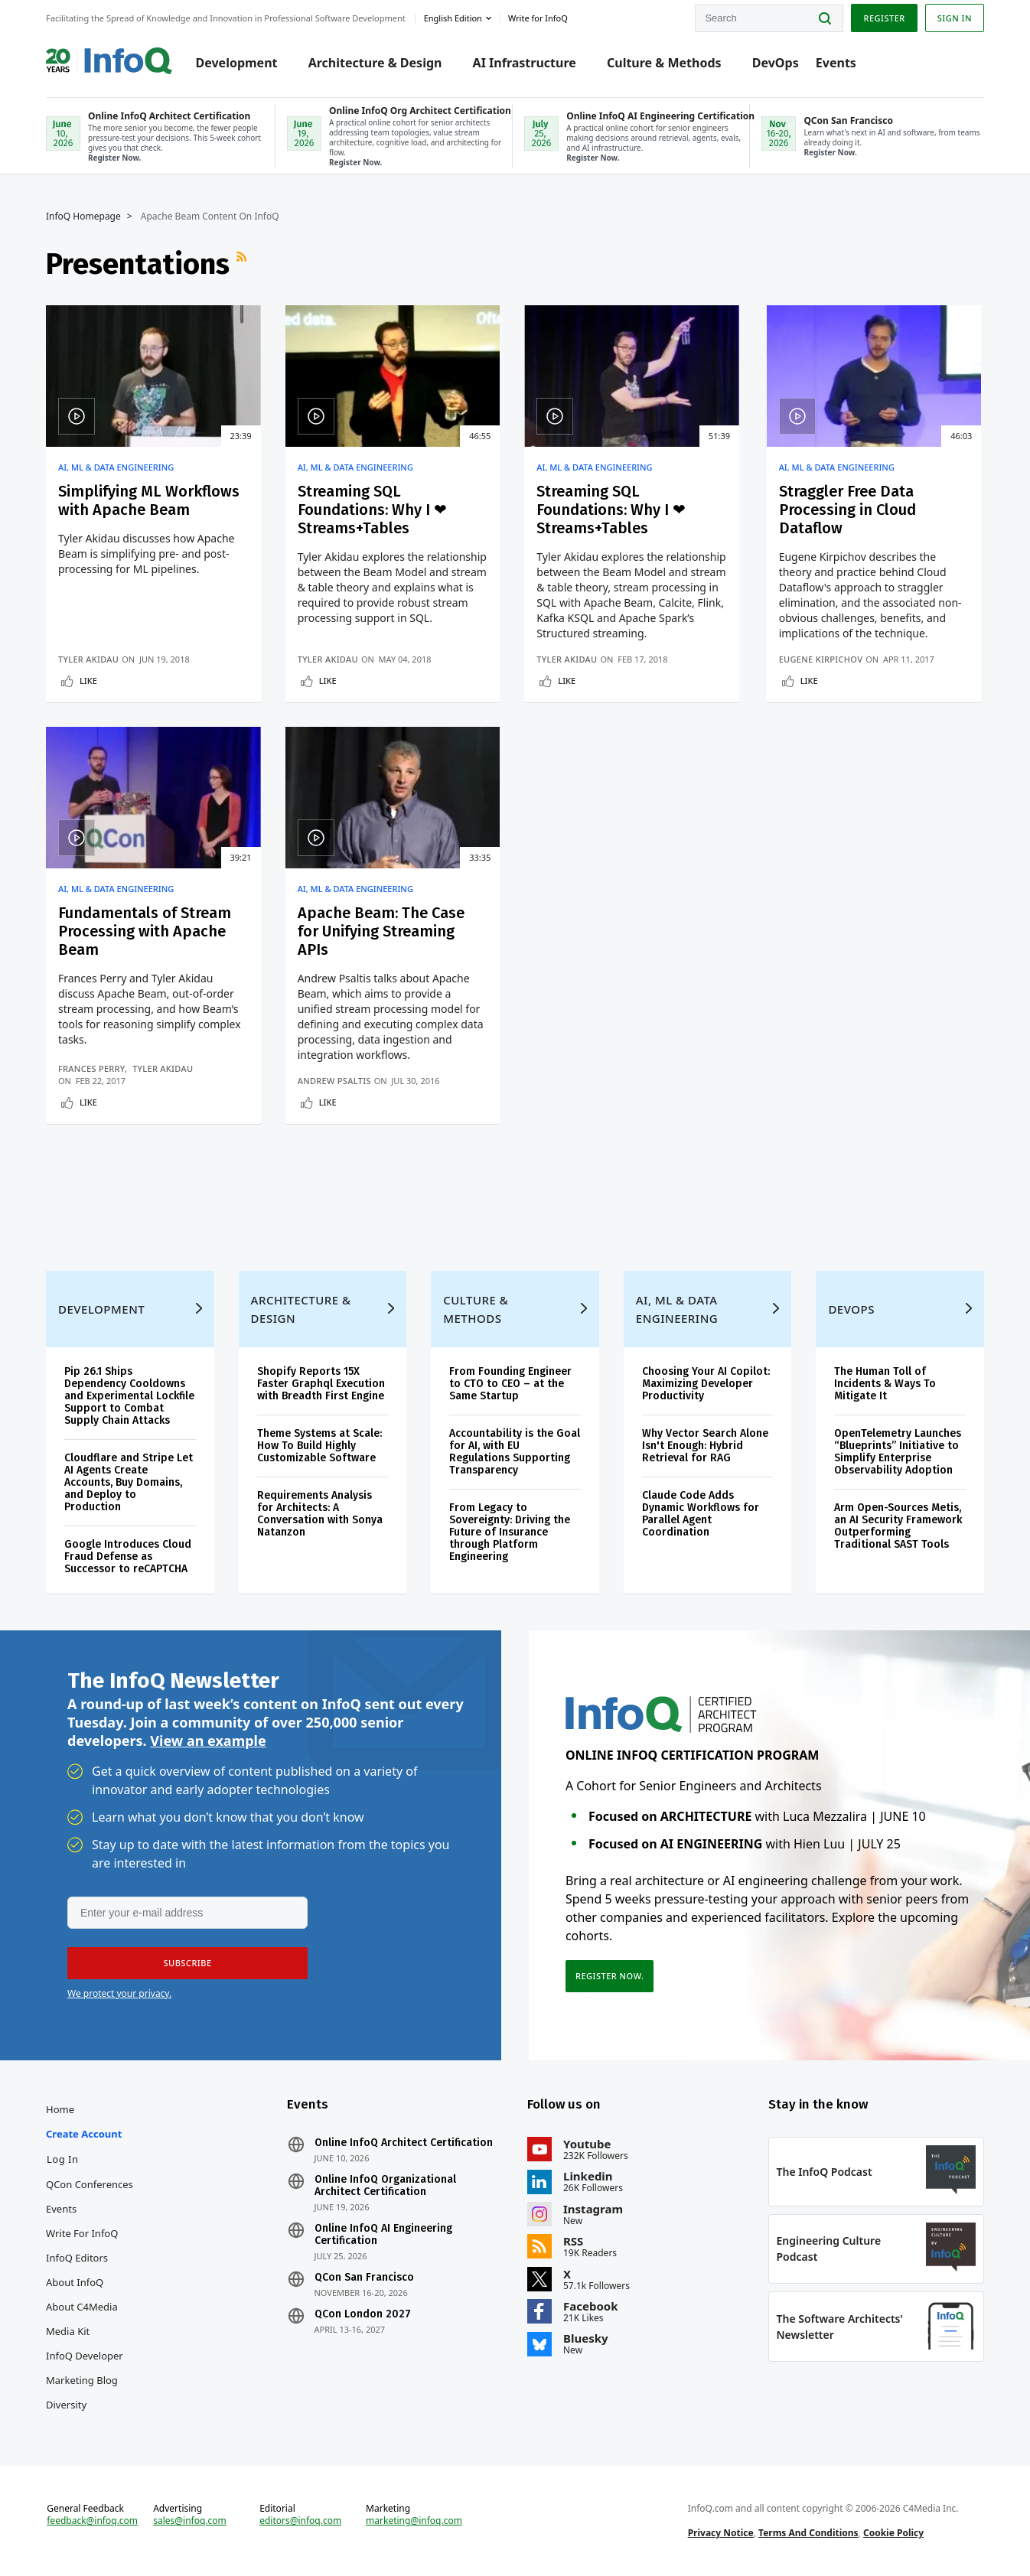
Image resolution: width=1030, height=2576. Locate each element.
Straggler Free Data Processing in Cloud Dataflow (847, 509)
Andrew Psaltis (334, 1080)
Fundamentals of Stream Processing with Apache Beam (144, 931)
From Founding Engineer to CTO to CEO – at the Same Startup (510, 1383)
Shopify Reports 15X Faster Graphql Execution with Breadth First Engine (321, 1383)
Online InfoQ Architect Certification (404, 2143)
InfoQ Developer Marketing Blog (84, 2368)
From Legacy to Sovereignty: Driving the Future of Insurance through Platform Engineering (509, 1532)
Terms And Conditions (808, 2532)
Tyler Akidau (88, 659)
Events (836, 62)
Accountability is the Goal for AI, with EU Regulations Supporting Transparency (514, 1452)
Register (884, 18)
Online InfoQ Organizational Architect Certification (385, 2186)
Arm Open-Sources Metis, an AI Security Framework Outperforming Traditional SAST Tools (898, 1526)
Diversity (66, 2405)
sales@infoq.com (190, 2521)
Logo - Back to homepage (109, 55)
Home (60, 2109)
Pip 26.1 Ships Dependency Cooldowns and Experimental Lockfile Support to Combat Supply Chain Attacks (129, 1396)
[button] (187, 1963)
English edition (453, 18)
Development (237, 62)
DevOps (775, 62)
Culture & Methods (664, 62)
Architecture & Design (375, 62)
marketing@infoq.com (414, 2521)
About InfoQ (74, 2282)
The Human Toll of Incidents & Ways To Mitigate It (885, 1383)
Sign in (954, 18)
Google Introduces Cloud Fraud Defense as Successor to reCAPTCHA (127, 1556)
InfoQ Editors (77, 2258)
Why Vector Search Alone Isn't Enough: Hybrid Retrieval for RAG (705, 1445)
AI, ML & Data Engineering (116, 467)
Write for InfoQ (82, 2233)
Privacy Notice (721, 2532)
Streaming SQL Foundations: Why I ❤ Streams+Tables (372, 509)
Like (88, 680)
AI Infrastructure (524, 62)
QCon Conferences (89, 2184)
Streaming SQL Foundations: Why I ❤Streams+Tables (611, 509)
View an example (208, 1740)
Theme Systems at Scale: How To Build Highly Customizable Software (319, 1445)
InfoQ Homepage (83, 216)
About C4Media (82, 2307)
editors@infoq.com (300, 2521)
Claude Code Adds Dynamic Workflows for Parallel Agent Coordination (700, 1514)
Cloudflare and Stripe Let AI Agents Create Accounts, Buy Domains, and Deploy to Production (128, 1482)
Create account (84, 2134)
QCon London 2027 (363, 2314)
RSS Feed (243, 264)
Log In (63, 2159)
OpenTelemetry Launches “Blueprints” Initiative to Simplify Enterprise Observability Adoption (897, 1452)
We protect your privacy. (119, 1993)
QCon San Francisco (364, 2278)
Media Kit (68, 2331)
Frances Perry (91, 1068)
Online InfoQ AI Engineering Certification (383, 2235)
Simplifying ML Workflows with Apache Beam (149, 500)
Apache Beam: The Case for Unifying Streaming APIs (381, 931)
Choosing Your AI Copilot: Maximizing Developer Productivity (706, 1383)
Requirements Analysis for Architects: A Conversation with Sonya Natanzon (320, 1514)
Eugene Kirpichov (821, 659)
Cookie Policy (893, 2532)
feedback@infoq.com (92, 2521)
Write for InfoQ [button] (538, 18)
